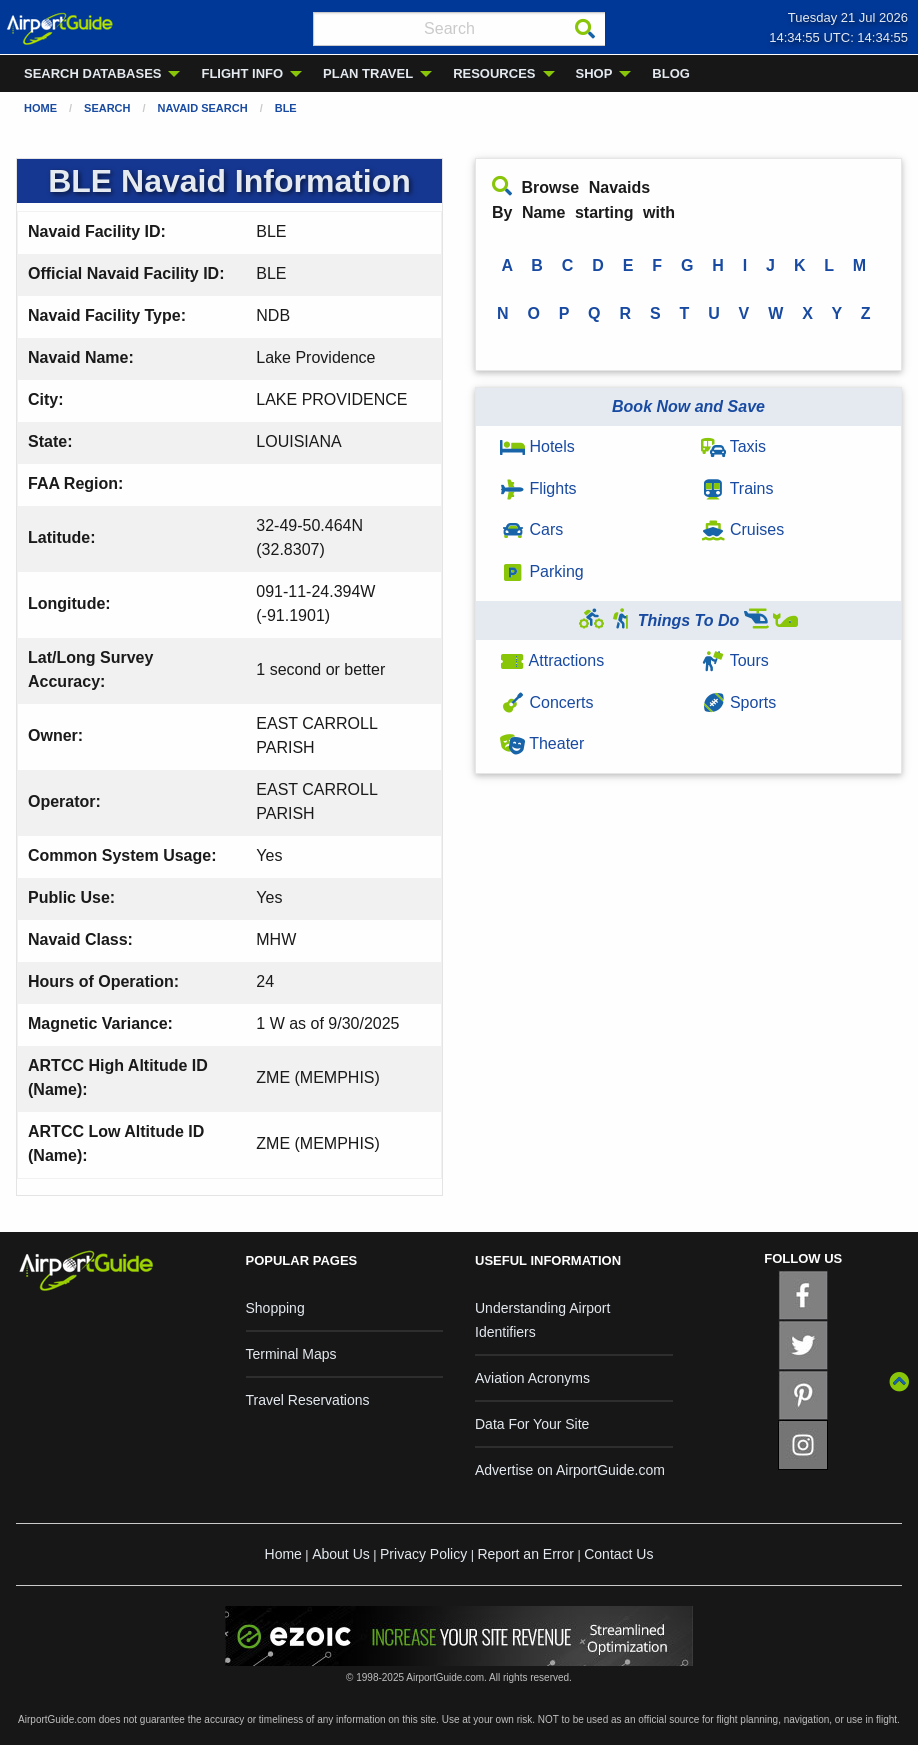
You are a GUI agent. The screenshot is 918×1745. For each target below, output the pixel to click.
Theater (542, 743)
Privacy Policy (423, 1554)
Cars (531, 529)
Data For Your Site (532, 1424)
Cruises (743, 529)
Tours (735, 660)
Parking (542, 571)
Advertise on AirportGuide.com (570, 1470)
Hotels (537, 446)
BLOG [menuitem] (671, 73)
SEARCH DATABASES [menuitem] (92, 73)
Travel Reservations (308, 1400)
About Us (341, 1554)
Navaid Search (203, 108)
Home (40, 108)
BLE (286, 108)
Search (107, 108)
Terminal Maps (291, 1354)
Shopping (275, 1308)
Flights (538, 488)
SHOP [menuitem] (594, 73)
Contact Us (618, 1554)
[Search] (585, 29)
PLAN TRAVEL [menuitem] (368, 73)
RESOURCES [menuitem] (494, 73)
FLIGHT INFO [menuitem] (242, 73)
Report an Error (525, 1554)
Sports (739, 702)
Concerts (546, 702)
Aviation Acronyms (532, 1378)
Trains (737, 488)
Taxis (734, 446)
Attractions (552, 660)
